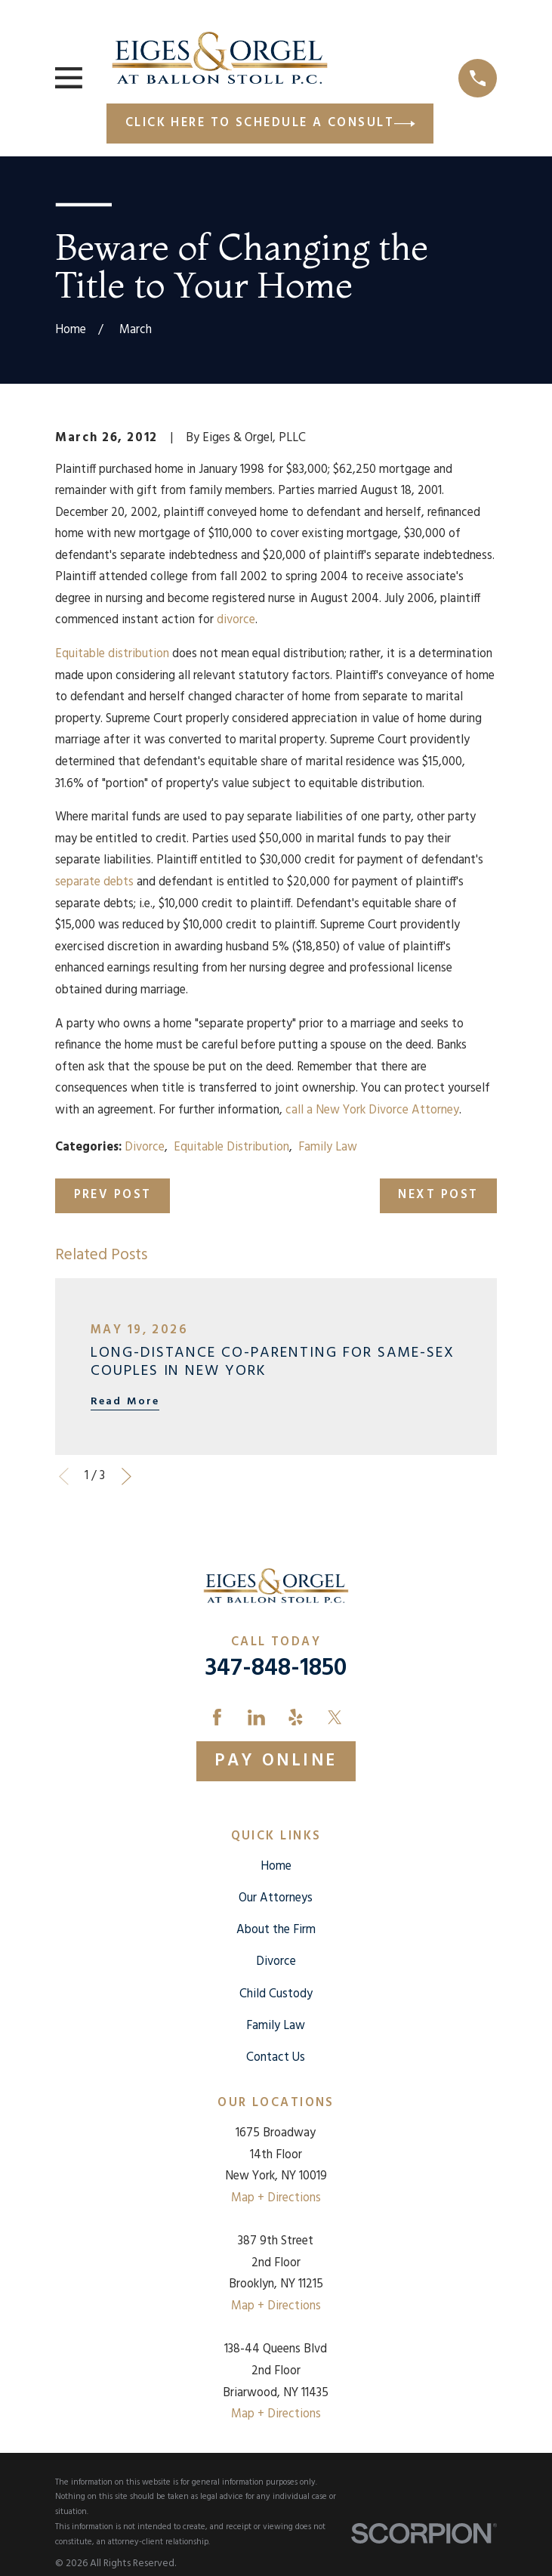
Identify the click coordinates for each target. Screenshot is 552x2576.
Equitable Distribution (231, 1147)
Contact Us (275, 2058)
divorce (236, 620)
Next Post (438, 1195)
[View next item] (126, 1476)
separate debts (94, 882)
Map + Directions (276, 2198)
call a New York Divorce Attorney (372, 1110)
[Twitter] (335, 1717)
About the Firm (276, 1930)
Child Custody (276, 1994)
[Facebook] (217, 1717)
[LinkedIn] (256, 1717)
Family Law (327, 1147)
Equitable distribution (112, 654)
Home (276, 1866)
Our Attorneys (276, 1898)
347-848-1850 (276, 1668)
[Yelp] (295, 1717)
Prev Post (113, 1195)
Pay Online (275, 1760)
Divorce (145, 1147)
